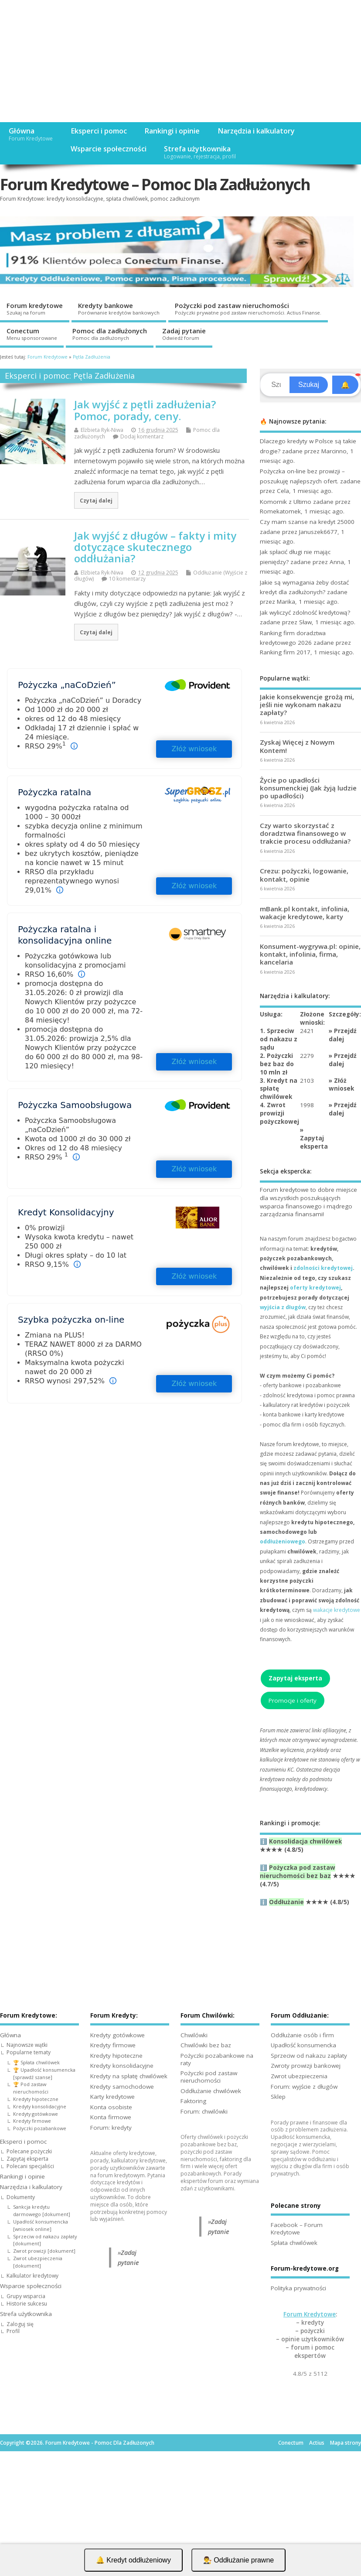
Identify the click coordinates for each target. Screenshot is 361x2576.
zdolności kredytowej (323, 1268)
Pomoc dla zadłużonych (109, 333)
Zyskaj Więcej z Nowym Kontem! (297, 746)
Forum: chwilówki (204, 2111)
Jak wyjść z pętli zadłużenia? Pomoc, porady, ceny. (145, 410)
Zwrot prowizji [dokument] (44, 2251)
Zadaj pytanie (184, 333)
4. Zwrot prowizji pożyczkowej (279, 1113)
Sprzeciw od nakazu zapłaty (309, 2055)
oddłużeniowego (282, 1541)
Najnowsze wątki (27, 2045)
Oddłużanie (286, 1902)
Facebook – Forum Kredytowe (297, 2228)
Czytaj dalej (96, 500)
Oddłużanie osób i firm (302, 2035)
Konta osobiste (111, 2107)
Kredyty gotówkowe (35, 2114)
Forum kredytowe (35, 308)
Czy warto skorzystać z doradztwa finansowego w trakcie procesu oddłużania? (305, 833)
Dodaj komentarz (141, 436)
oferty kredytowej (315, 1287)
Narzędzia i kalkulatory (256, 131)
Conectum (32, 333)
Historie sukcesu (27, 2303)
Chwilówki (194, 2035)
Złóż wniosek (194, 749)
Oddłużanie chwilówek (210, 2091)
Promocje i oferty (293, 1700)
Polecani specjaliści (30, 2166)
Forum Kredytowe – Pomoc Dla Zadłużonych (155, 184)
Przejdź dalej (343, 1035)
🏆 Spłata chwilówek (36, 2062)
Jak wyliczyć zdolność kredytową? (305, 612)
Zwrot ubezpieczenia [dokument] (37, 2262)
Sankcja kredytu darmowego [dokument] (41, 2210)
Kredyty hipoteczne (35, 2099)
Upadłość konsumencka (303, 2045)
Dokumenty (21, 2197)
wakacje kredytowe (336, 1610)
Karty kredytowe (112, 2096)
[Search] (275, 384)
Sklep (278, 2096)
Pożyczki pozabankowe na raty (216, 2059)
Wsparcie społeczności (108, 149)
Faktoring (193, 2101)
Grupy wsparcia (26, 2296)
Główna (31, 134)
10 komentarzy (127, 578)
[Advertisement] (180, 61)
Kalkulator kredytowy (32, 2275)
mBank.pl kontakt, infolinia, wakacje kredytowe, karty (304, 912)
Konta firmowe (110, 2117)
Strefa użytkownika (200, 152)
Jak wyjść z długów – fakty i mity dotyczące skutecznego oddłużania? (155, 547)
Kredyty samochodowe (122, 2086)
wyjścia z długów (283, 1307)
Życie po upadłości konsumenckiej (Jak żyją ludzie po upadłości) (308, 788)
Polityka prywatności (298, 2288)
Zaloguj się (20, 2324)
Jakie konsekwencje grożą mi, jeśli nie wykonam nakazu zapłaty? (307, 704)
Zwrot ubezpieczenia (299, 2076)
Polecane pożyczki (29, 2151)
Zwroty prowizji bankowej (306, 2066)
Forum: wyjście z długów (304, 2086)
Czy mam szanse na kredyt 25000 (307, 522)
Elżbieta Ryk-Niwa (102, 430)
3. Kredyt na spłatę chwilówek (278, 1089)
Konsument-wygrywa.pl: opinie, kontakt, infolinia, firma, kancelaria (310, 954)
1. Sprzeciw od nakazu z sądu (278, 1039)
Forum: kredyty (111, 2127)
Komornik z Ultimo (285, 502)
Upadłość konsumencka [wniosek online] (40, 2225)
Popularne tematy (29, 2052)
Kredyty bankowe (119, 308)
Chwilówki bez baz (205, 2045)
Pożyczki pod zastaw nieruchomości (248, 308)
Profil (13, 2331)
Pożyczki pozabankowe (39, 2128)
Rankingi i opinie (172, 131)
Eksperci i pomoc (99, 131)
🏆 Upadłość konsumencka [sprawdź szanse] (44, 2073)
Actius (316, 2442)
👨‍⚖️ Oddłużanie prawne (238, 2560)
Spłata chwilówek (294, 2243)
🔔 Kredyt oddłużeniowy (133, 2560)
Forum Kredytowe (309, 2314)
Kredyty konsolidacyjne (39, 2106)
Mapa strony (345, 2442)
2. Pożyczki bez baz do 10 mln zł (277, 1064)
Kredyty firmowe (32, 2121)
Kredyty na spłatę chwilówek (128, 2076)
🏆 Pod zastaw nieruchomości (30, 2088)
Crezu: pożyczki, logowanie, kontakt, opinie (304, 874)
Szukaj (308, 384)
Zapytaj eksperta (314, 1142)
